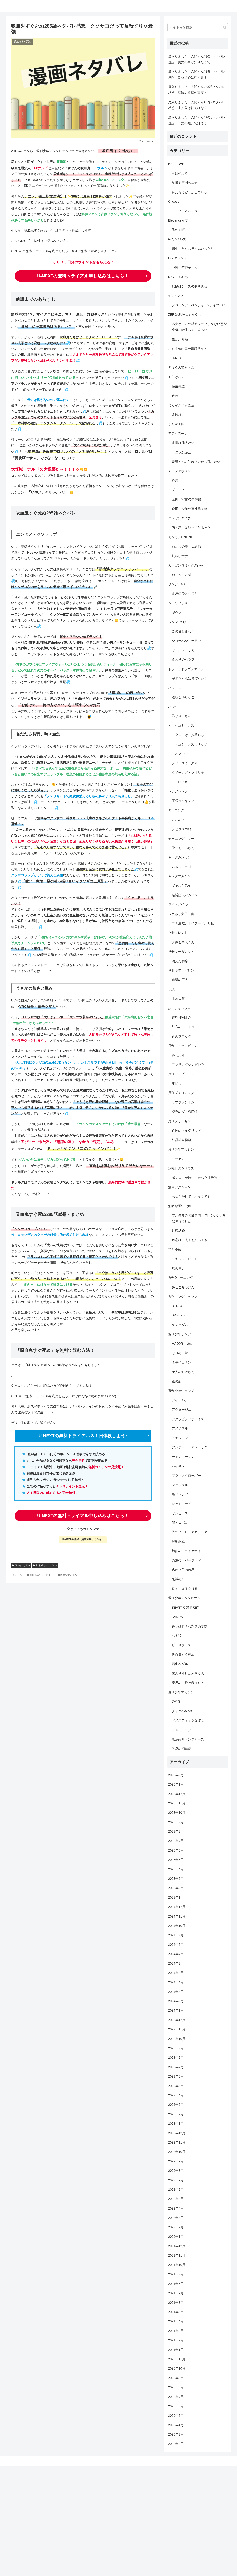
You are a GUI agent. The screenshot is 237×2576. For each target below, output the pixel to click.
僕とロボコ (180, 1522)
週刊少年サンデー (181, 1334)
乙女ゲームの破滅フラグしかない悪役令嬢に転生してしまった (199, 327)
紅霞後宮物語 (181, 1140)
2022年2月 (176, 2227)
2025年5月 (176, 1860)
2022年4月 (176, 2208)
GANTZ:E (179, 1315)
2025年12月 (176, 1794)
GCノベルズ (177, 239)
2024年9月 (176, 1935)
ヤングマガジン (179, 876)
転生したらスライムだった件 (193, 248)
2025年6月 (176, 1850)
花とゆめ (174, 1249)
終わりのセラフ (183, 659)
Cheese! (174, 201)
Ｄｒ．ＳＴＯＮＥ (185, 1588)
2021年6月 (176, 2302)
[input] (197, 27)
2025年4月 (176, 1869)
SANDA (177, 1617)
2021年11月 (176, 2255)
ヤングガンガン (179, 857)
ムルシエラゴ (181, 867)
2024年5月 (176, 1973)
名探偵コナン (181, 1362)
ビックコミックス (181, 725)
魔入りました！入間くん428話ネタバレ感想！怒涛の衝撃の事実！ (196, 89)
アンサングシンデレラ (188, 1064)
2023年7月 (176, 2067)
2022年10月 (176, 2152)
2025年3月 (176, 1878)
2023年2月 (176, 2114)
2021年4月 (176, 2321)
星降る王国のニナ (185, 182)
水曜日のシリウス (181, 1168)
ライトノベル (178, 904)
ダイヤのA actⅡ (183, 1711)
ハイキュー (180, 1466)
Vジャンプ (175, 296)
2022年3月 (176, 2218)
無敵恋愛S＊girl (179, 1206)
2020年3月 (176, 2434)
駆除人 (176, 1083)
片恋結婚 (178, 1230)
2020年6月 (176, 2406)
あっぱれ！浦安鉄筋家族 (189, 1626)
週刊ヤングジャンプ (182, 1296)
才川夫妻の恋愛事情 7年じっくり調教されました (198, 1218)
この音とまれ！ (183, 631)
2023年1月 (176, 2123)
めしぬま (178, 1055)
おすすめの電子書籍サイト (187, 348)
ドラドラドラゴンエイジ (186, 669)
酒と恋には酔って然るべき (191, 528)
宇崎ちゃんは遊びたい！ (189, 678)
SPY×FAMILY (181, 1017)
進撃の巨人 (180, 980)
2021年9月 (176, 2274)
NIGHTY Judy (178, 277)
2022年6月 (176, 2189)
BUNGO (178, 1306)
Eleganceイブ (178, 220)
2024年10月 (176, 1926)
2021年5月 (176, 2312)
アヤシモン (180, 1438)
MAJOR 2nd (182, 1344)
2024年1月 (176, 2010)
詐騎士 (176, 480)
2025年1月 (176, 1897)
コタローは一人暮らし (188, 735)
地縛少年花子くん (185, 267)
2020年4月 (176, 2425)
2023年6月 (176, 2076)
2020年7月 (176, 2397)
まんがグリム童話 (181, 405)
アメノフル (180, 1428)
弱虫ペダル (180, 1664)
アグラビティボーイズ (188, 1419)
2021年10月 (176, 2265)
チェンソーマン (183, 1456)
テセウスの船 (181, 829)
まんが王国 (176, 424)
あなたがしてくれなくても (191, 1196)
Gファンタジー (179, 258)
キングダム (180, 1325)
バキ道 (176, 1636)
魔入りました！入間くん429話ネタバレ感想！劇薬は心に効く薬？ (196, 74)
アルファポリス (179, 471)
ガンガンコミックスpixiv (186, 565)
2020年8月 (176, 2387)
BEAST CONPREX (185, 1607)
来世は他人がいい (185, 443)
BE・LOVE (176, 164)
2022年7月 (176, 2180)
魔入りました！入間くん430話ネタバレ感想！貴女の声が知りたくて (196, 59)
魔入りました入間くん (188, 1673)
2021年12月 (176, 2246)
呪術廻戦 (178, 1541)
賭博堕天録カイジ (185, 895)
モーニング (176, 810)
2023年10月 (176, 2039)
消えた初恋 (180, 961)
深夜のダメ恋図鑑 (185, 1112)
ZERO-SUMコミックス (185, 314)
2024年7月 (176, 1954)
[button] (225, 27)
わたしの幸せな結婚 (186, 546)
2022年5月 (176, 2199)
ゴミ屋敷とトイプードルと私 (193, 923)
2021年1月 (176, 2350)
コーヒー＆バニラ (185, 211)
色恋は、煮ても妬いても (189, 1240)
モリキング (180, 1494)
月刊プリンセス (179, 1121)
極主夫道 (178, 386)
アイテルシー (181, 1400)
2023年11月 (176, 2029)
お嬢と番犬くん (183, 942)
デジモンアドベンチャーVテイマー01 (199, 305)
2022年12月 (176, 2133)
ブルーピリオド (179, 782)
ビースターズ (181, 1645)
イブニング (176, 490)
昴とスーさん (181, 716)
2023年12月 (176, 2020)
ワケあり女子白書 (181, 914)
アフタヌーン (178, 433)
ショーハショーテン (186, 640)
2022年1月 (176, 2236)
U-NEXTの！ (83, 1539)
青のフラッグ (181, 1036)
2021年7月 (176, 2293)
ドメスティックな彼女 (188, 1720)
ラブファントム (183, 1102)
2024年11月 (176, 1916)
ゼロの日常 (180, 1353)
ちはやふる (180, 173)
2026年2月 (176, 1775)
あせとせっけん (183, 1287)
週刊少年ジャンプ (181, 1391)
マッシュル (180, 1485)
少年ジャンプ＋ (179, 1008)
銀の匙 (176, 1381)
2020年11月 (176, 2359)
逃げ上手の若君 (183, 1570)
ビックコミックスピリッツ (187, 744)
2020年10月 (176, 2368)
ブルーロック (181, 1730)
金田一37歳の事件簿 (186, 499)
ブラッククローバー (186, 1475)
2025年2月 (176, 1888)
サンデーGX (177, 584)
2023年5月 (176, 2086)
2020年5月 (176, 2415)
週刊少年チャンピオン (45, 1565)
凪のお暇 (178, 230)
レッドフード (181, 1504)
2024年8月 (176, 1944)
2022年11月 (176, 2142)
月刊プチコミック (181, 1093)
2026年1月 (176, 1784)
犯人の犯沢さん (183, 1372)
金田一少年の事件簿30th (189, 509)
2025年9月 (176, 1822)
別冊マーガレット (181, 951)
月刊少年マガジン (181, 1149)
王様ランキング (183, 801)
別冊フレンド (178, 932)
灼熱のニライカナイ (186, 1551)
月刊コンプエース (181, 1074)
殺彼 (175, 396)
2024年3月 (176, 1992)
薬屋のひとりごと (185, 593)
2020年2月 (176, 2444)
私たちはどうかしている (189, 192)
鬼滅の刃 (178, 1579)
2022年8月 (176, 2170)
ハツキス (174, 688)
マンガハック (178, 791)
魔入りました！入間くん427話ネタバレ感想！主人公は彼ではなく (196, 105)
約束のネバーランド (186, 1560)
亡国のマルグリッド (186, 1130)
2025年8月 (176, 1831)
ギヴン (176, 612)
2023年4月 (176, 2095)
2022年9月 (176, 2161)
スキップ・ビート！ (186, 1259)
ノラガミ (178, 1159)
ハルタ (173, 706)
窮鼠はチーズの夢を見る (189, 286)
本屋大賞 (178, 998)
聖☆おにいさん (183, 848)
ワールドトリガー (185, 650)
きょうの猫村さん (181, 367)
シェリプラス (178, 603)
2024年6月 (176, 1963)
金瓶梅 (176, 414)
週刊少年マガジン (181, 1692)
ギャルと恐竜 (181, 885)
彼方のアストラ (183, 1027)
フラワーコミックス (182, 763)
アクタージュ (181, 1409)
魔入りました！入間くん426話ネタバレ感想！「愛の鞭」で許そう (196, 120)
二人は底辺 (183, 452)
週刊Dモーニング (180, 1278)
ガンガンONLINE (180, 537)
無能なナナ (180, 556)
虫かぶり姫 (180, 339)
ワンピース (180, 1513)
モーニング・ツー (181, 838)
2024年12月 (176, 1907)
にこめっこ (180, 820)
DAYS (176, 1701)
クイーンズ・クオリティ (189, 772)
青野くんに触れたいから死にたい (196, 462)
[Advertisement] (108, 2520)
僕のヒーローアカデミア (189, 1532)
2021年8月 (176, 2284)
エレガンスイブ (179, 518)
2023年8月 (176, 2057)
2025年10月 (176, 1812)
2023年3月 (176, 2105)
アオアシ (178, 754)
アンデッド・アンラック (189, 1447)
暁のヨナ (178, 1268)
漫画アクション (179, 1187)
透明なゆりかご (183, 697)
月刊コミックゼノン (182, 1046)
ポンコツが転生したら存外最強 (194, 1178)
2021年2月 (176, 2340)
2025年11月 (176, 1803)
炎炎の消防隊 (181, 1748)
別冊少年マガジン (181, 970)
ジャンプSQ (177, 622)
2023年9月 (176, 2048)
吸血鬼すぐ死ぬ (21, 1565)
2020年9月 (176, 2378)
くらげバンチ (178, 377)
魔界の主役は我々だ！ (188, 1683)
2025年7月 (176, 1841)
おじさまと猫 (181, 575)
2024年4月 (176, 1982)
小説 (171, 989)
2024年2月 (176, 2001)
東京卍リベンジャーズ (188, 1739)
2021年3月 (176, 2331)
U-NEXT (178, 358)
